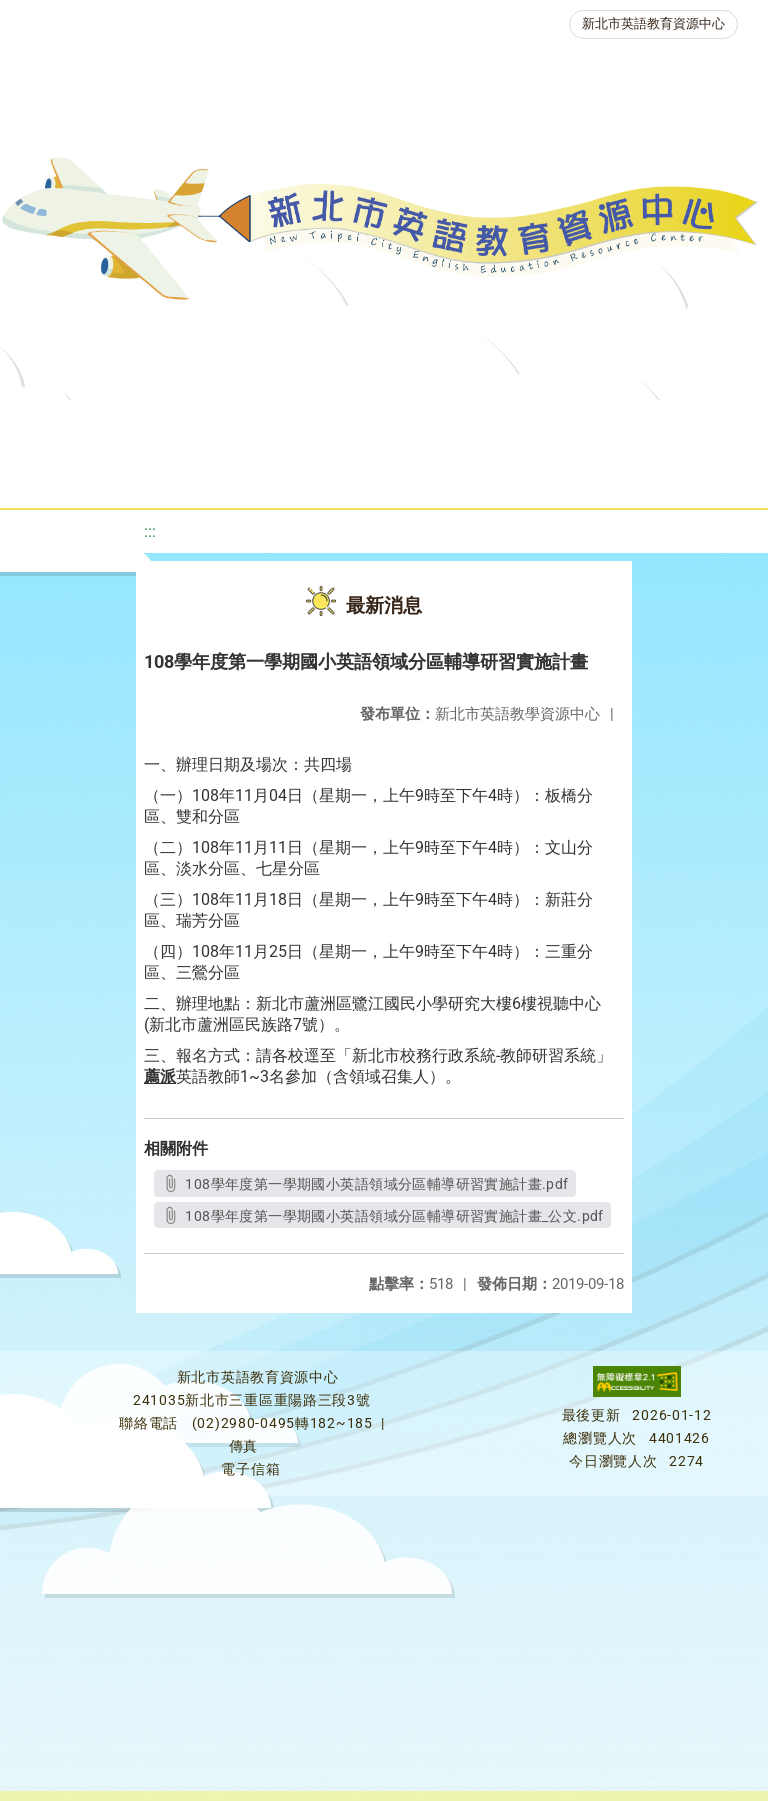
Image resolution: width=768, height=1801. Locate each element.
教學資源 (404, 424)
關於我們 (86, 424)
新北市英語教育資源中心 (653, 23)
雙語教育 (564, 474)
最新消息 (200, 424)
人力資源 (294, 474)
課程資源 (290, 424)
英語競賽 (180, 474)
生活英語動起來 (429, 474)
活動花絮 (678, 474)
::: (150, 531)
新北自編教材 (531, 424)
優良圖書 (658, 424)
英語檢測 (66, 474)
